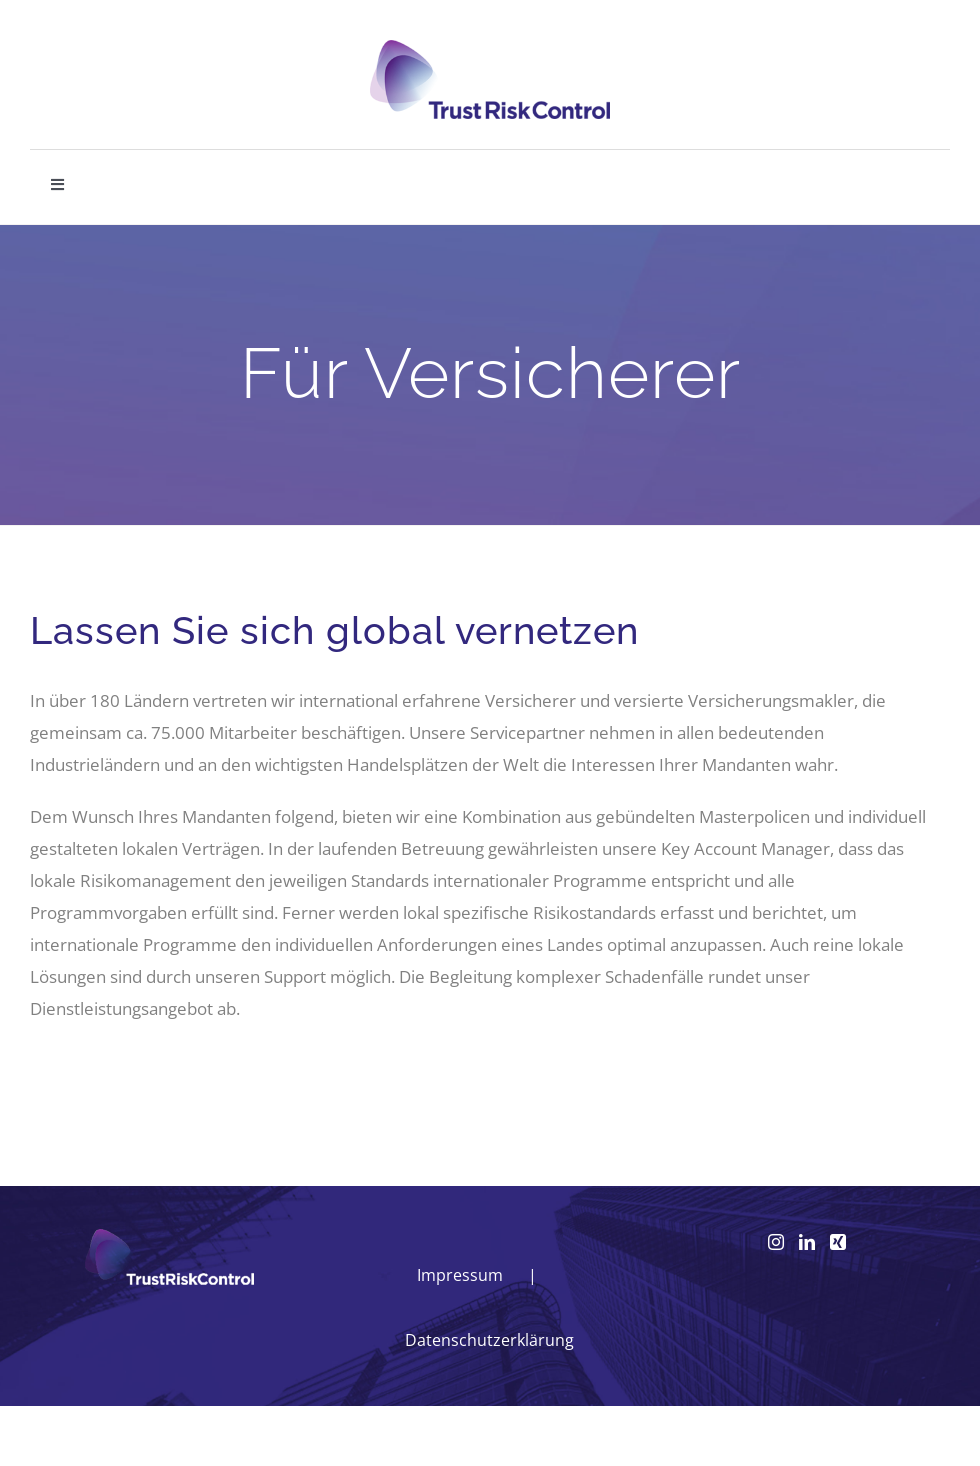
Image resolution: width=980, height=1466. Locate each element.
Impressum (460, 1275)
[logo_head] (490, 48)
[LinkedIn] (807, 1242)
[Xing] (838, 1242)
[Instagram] (776, 1242)
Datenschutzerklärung (489, 1340)
